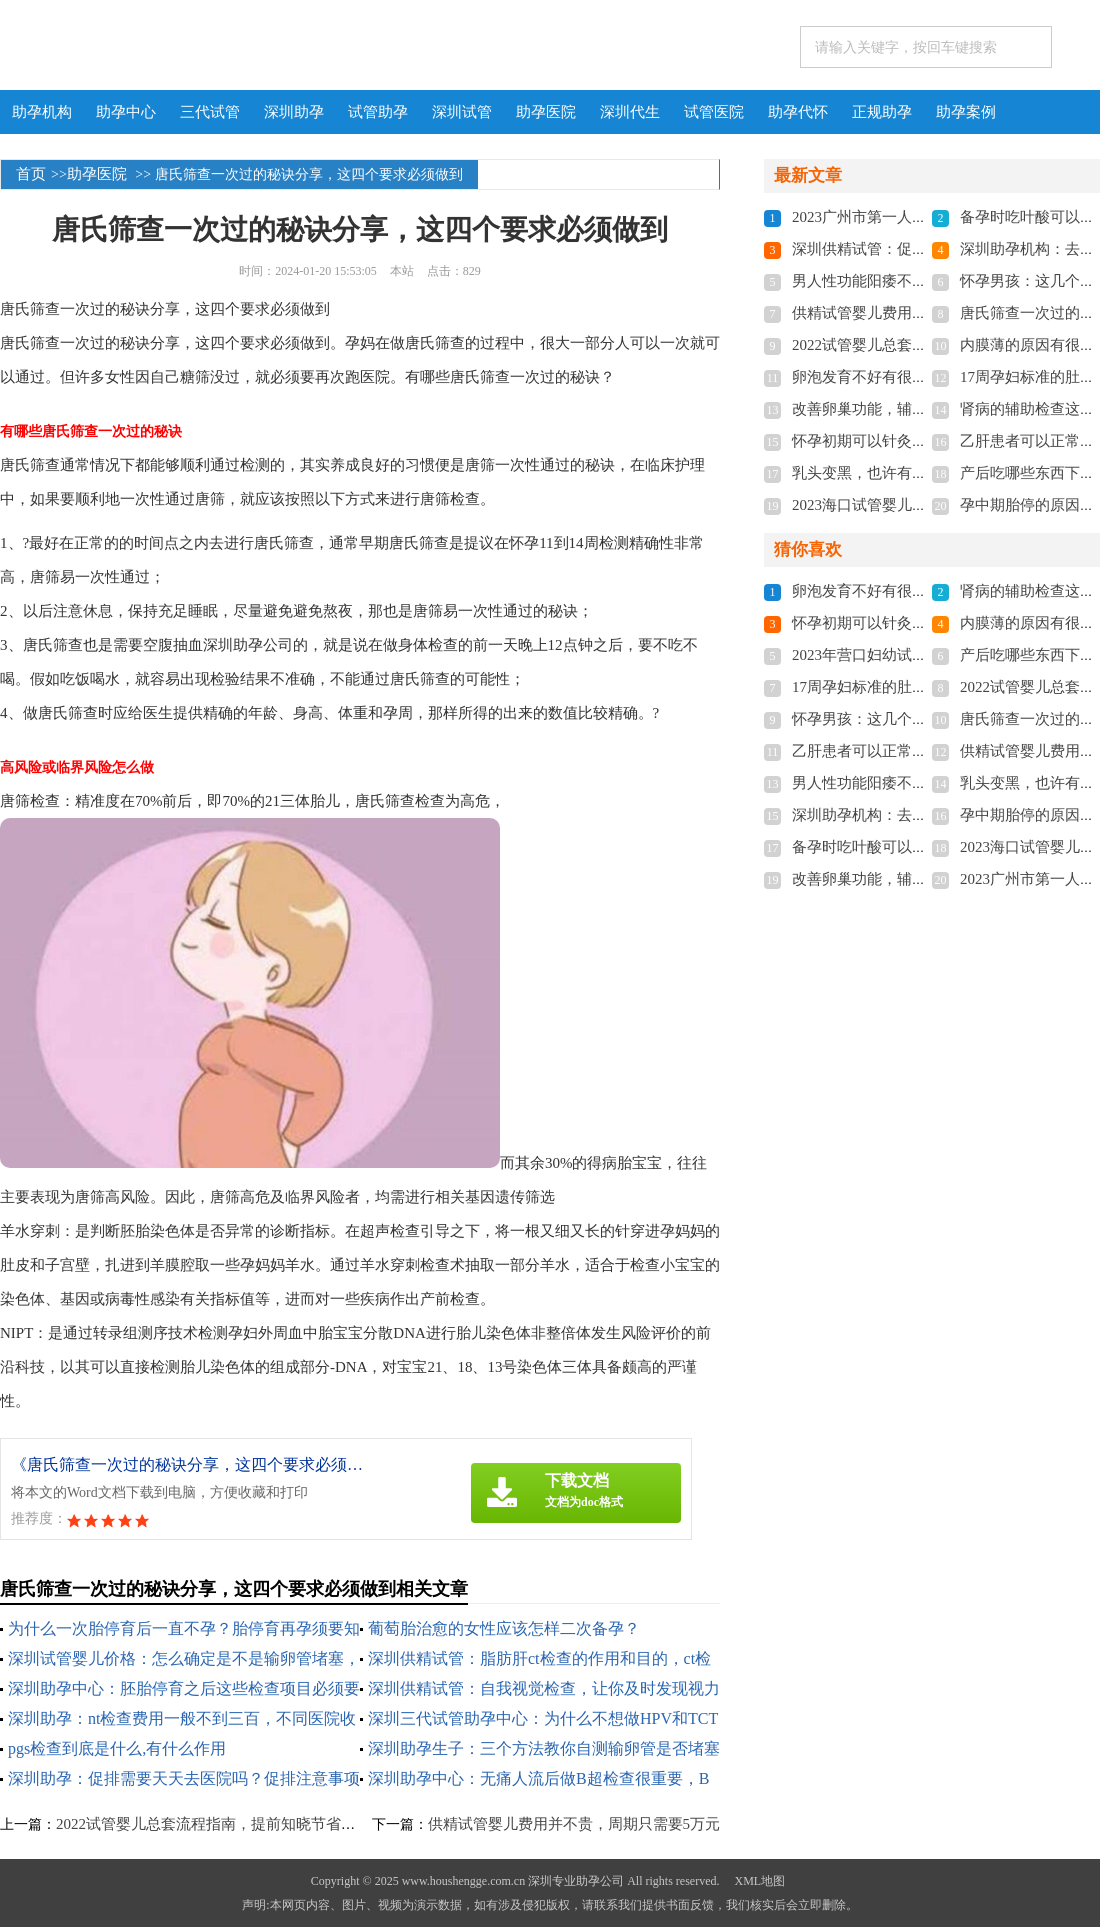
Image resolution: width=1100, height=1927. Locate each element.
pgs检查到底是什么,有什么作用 (117, 1748)
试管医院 (714, 112)
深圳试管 (462, 112)
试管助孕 (378, 112)
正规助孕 (882, 112)
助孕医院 (546, 112)
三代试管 (210, 112)
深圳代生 (630, 112)
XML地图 (759, 1881)
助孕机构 (42, 112)
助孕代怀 (798, 112)
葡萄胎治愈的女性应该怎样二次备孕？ (504, 1628)
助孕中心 (126, 112)
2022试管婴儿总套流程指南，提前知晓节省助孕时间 (228, 1824)
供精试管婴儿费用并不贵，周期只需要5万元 (574, 1824)
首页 (31, 174)
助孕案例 (966, 112)
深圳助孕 (294, 112)
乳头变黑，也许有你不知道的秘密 (904, 473)
